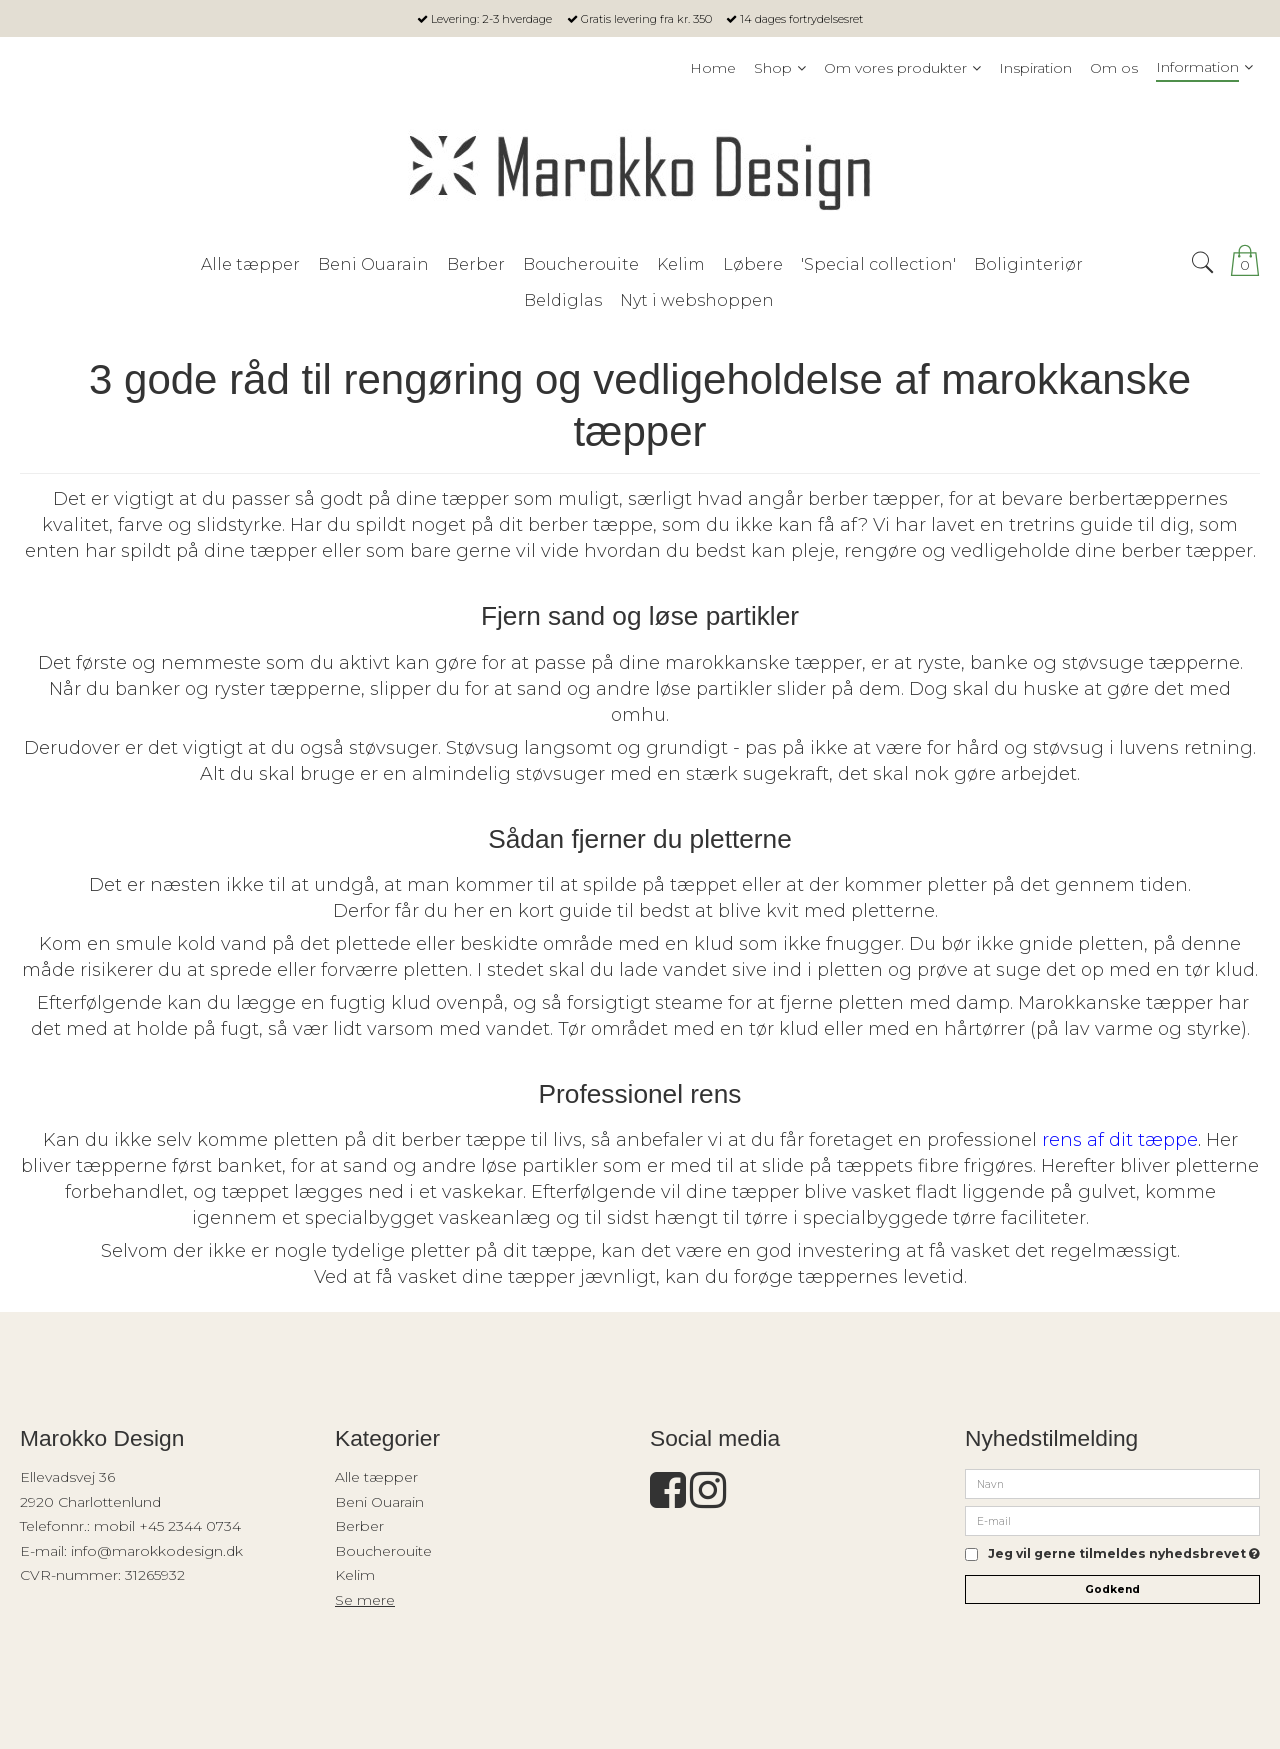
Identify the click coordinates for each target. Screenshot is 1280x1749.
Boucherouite (383, 1551)
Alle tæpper (376, 1477)
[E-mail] (1112, 1520)
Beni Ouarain (379, 1502)
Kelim (355, 1575)
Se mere (365, 1600)
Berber (359, 1526)
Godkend (1112, 1589)
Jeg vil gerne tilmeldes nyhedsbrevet (1124, 1554)
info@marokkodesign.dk (157, 1551)
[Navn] (1112, 1483)
